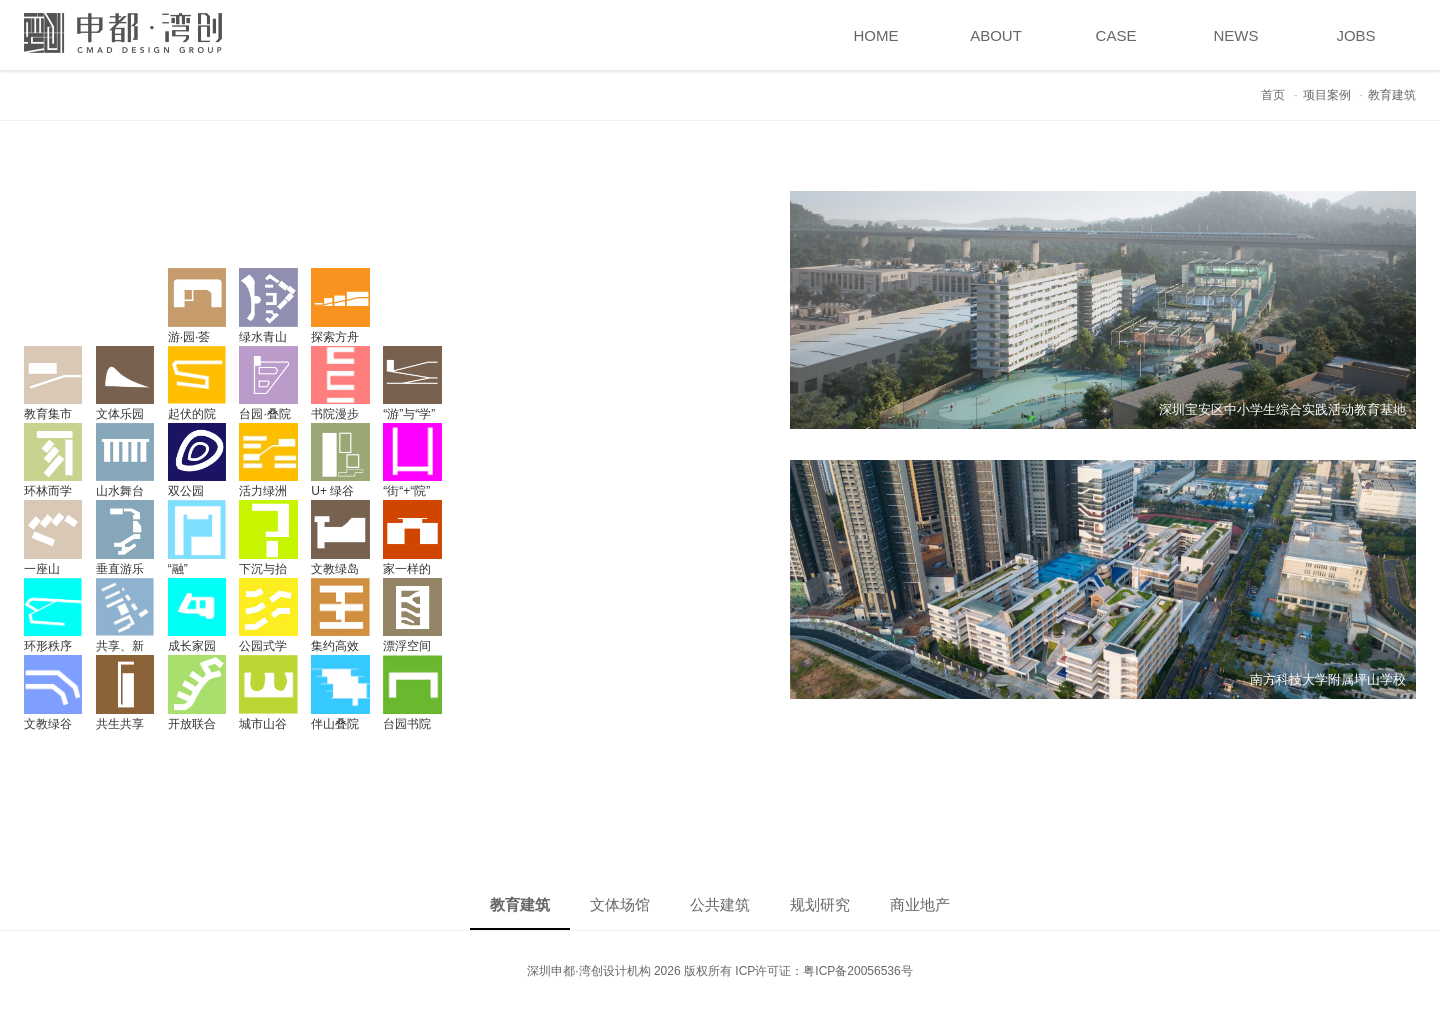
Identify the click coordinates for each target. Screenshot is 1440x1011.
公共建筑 (720, 904)
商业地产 (920, 904)
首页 (1273, 95)
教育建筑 (520, 904)
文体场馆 (620, 904)
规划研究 (820, 904)
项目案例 (1327, 95)
